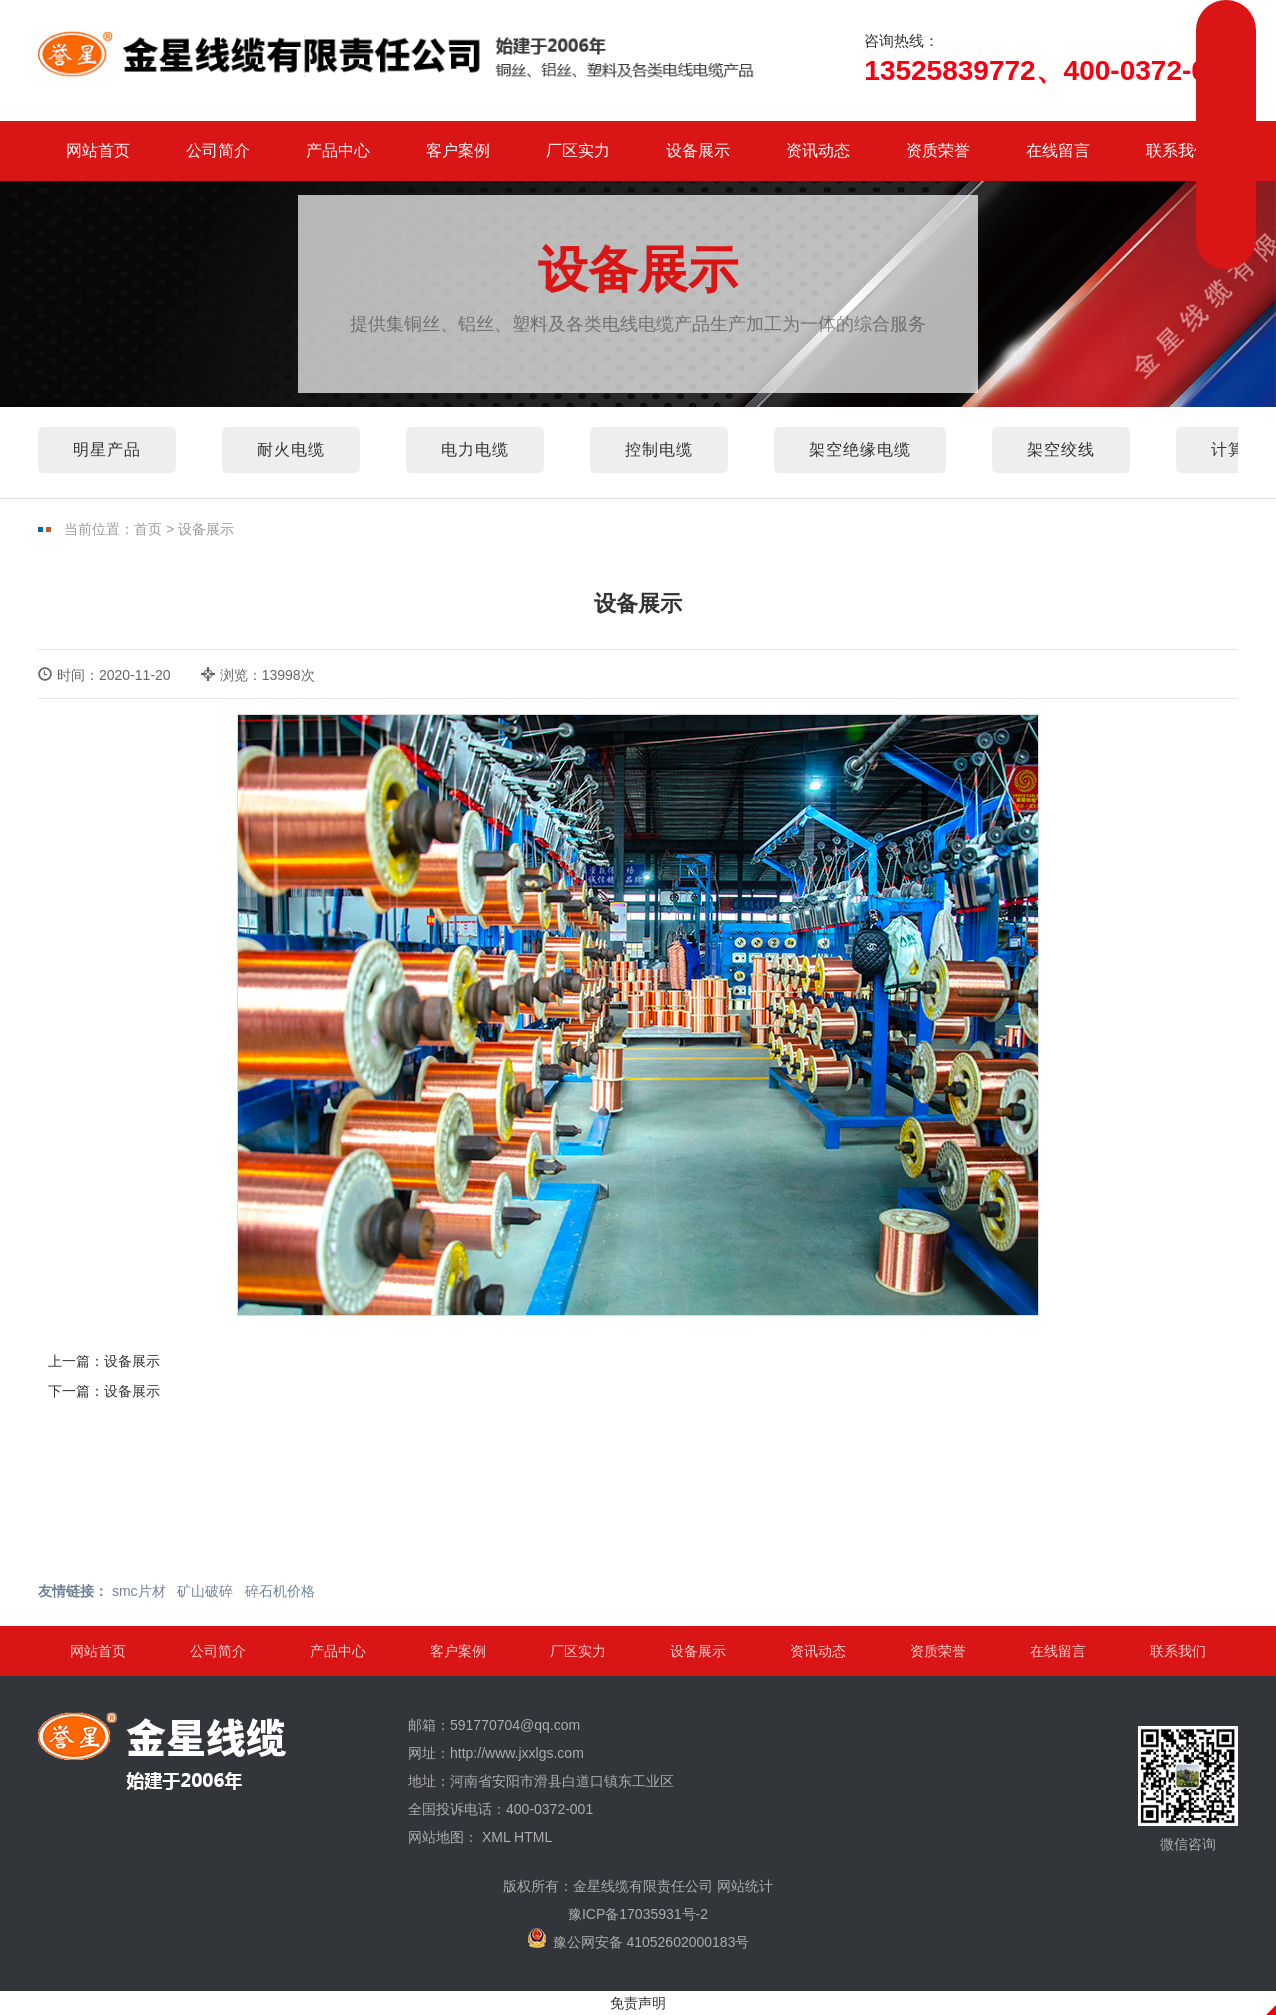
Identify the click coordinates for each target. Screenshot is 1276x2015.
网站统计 (745, 1886)
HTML (533, 1837)
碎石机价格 (280, 1591)
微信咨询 (1188, 1789)
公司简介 (218, 150)
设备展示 (698, 150)
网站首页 (98, 150)
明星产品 (107, 449)
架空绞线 (1061, 449)
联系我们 (1178, 150)
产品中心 (338, 150)
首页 (148, 529)
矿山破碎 (205, 1591)
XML (496, 1837)
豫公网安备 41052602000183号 (638, 1939)
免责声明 (638, 2003)
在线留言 (1058, 150)
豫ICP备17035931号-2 (638, 1914)
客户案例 (458, 150)
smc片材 (139, 1591)
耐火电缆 (291, 449)
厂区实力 (578, 150)
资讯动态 (818, 150)
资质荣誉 (938, 150)
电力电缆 (475, 449)
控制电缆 (659, 449)
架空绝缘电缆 (860, 449)
